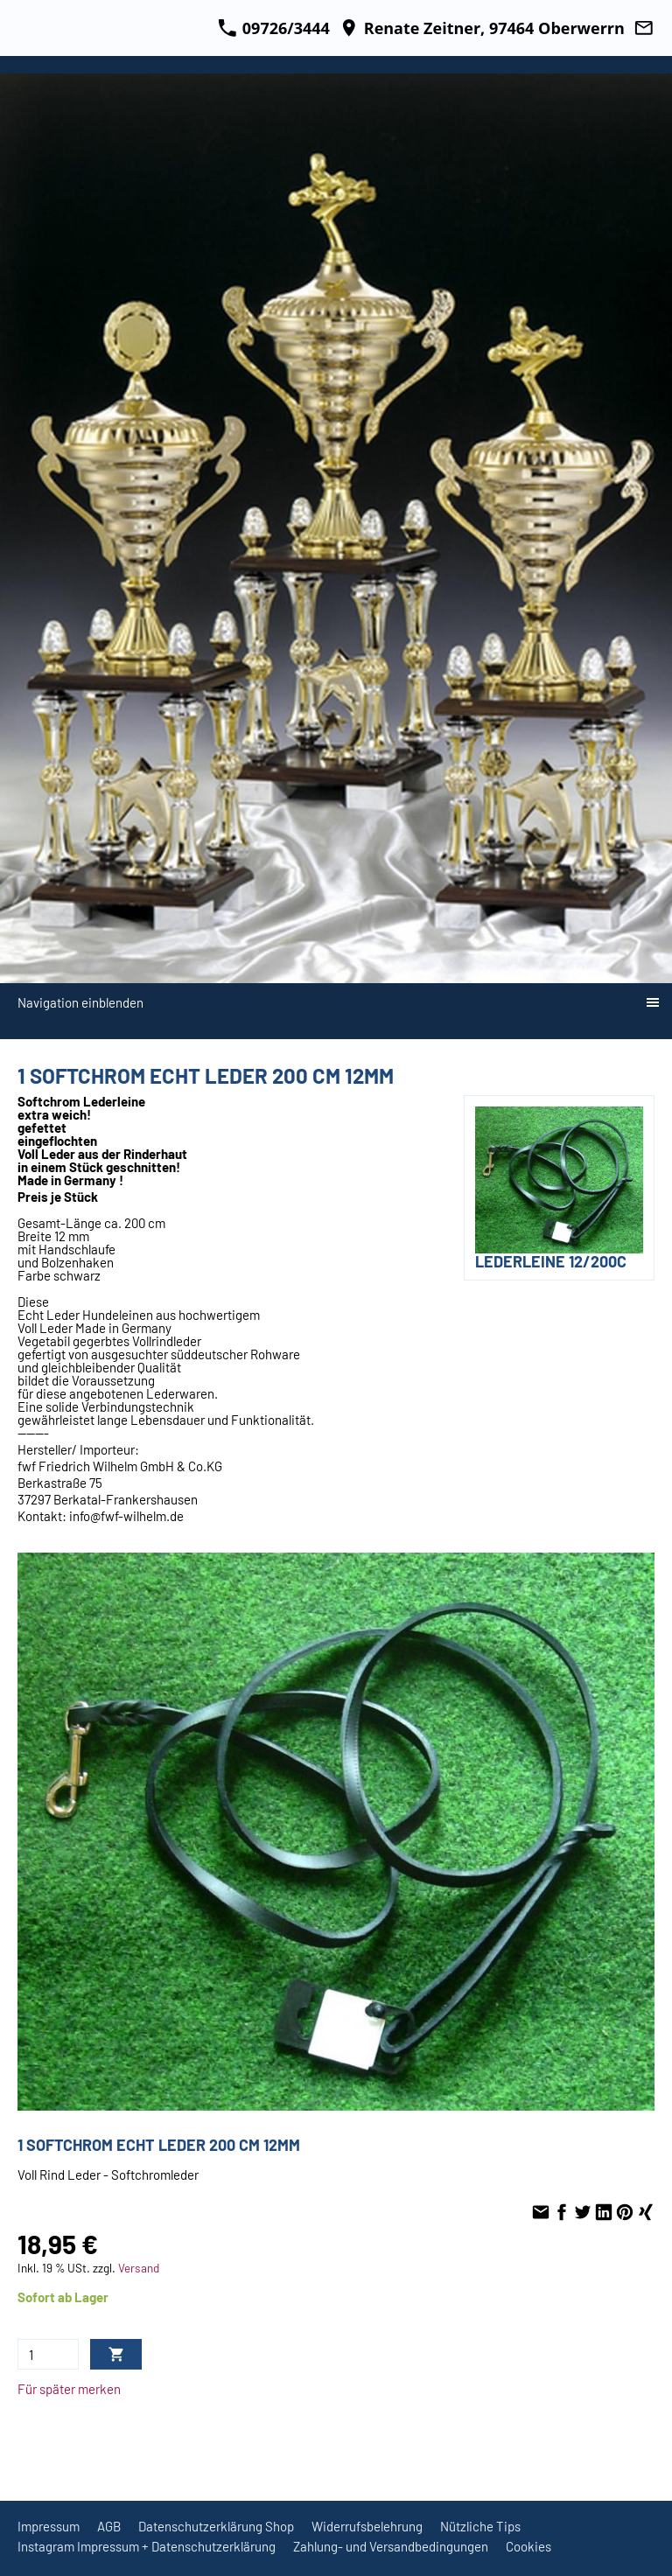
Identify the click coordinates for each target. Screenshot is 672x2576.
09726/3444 (274, 27)
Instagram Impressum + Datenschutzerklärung (147, 2546)
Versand (138, 2267)
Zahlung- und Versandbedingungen (390, 2546)
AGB (109, 2526)
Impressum (49, 2526)
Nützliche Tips (480, 2526)
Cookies (528, 2546)
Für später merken (69, 2389)
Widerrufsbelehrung (367, 2526)
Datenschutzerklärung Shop (216, 2526)
